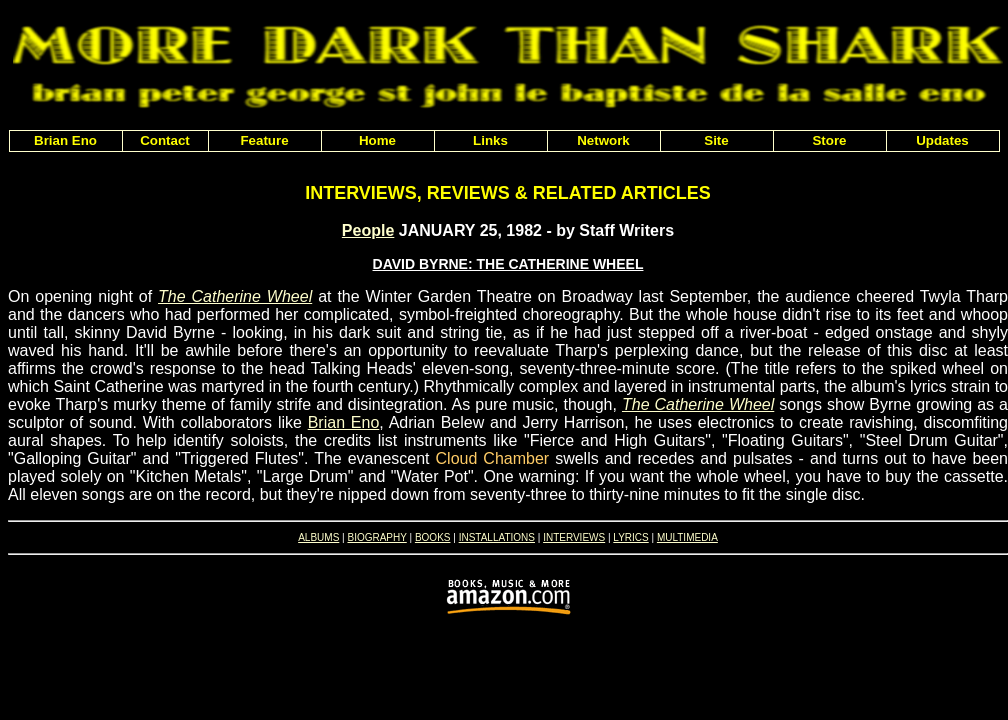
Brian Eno (344, 422)
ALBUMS (318, 537)
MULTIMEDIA (687, 537)
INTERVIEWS (574, 537)
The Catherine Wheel (235, 296)
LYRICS (630, 537)
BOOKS (433, 537)
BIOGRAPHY (376, 537)
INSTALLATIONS (497, 537)
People (368, 230)
